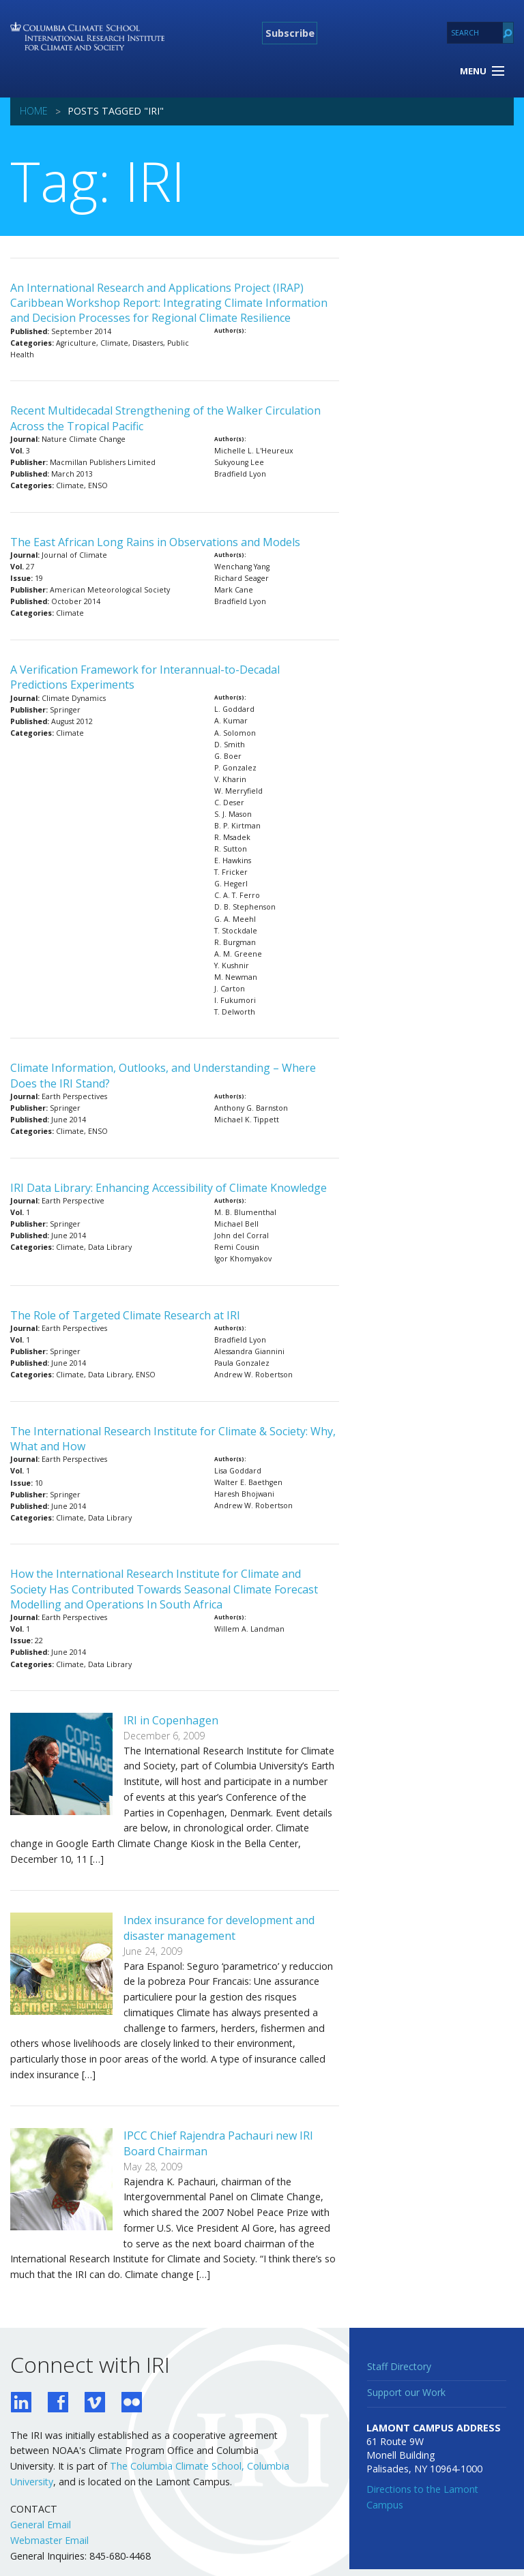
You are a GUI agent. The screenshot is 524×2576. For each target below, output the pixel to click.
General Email (40, 2524)
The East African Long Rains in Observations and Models (155, 542)
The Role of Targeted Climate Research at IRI (125, 1315)
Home (34, 110)
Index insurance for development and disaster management (219, 1928)
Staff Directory (399, 2366)
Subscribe (290, 33)
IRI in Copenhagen (170, 1720)
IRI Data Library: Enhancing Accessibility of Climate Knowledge (168, 1187)
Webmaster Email (49, 2540)
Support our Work (406, 2392)
